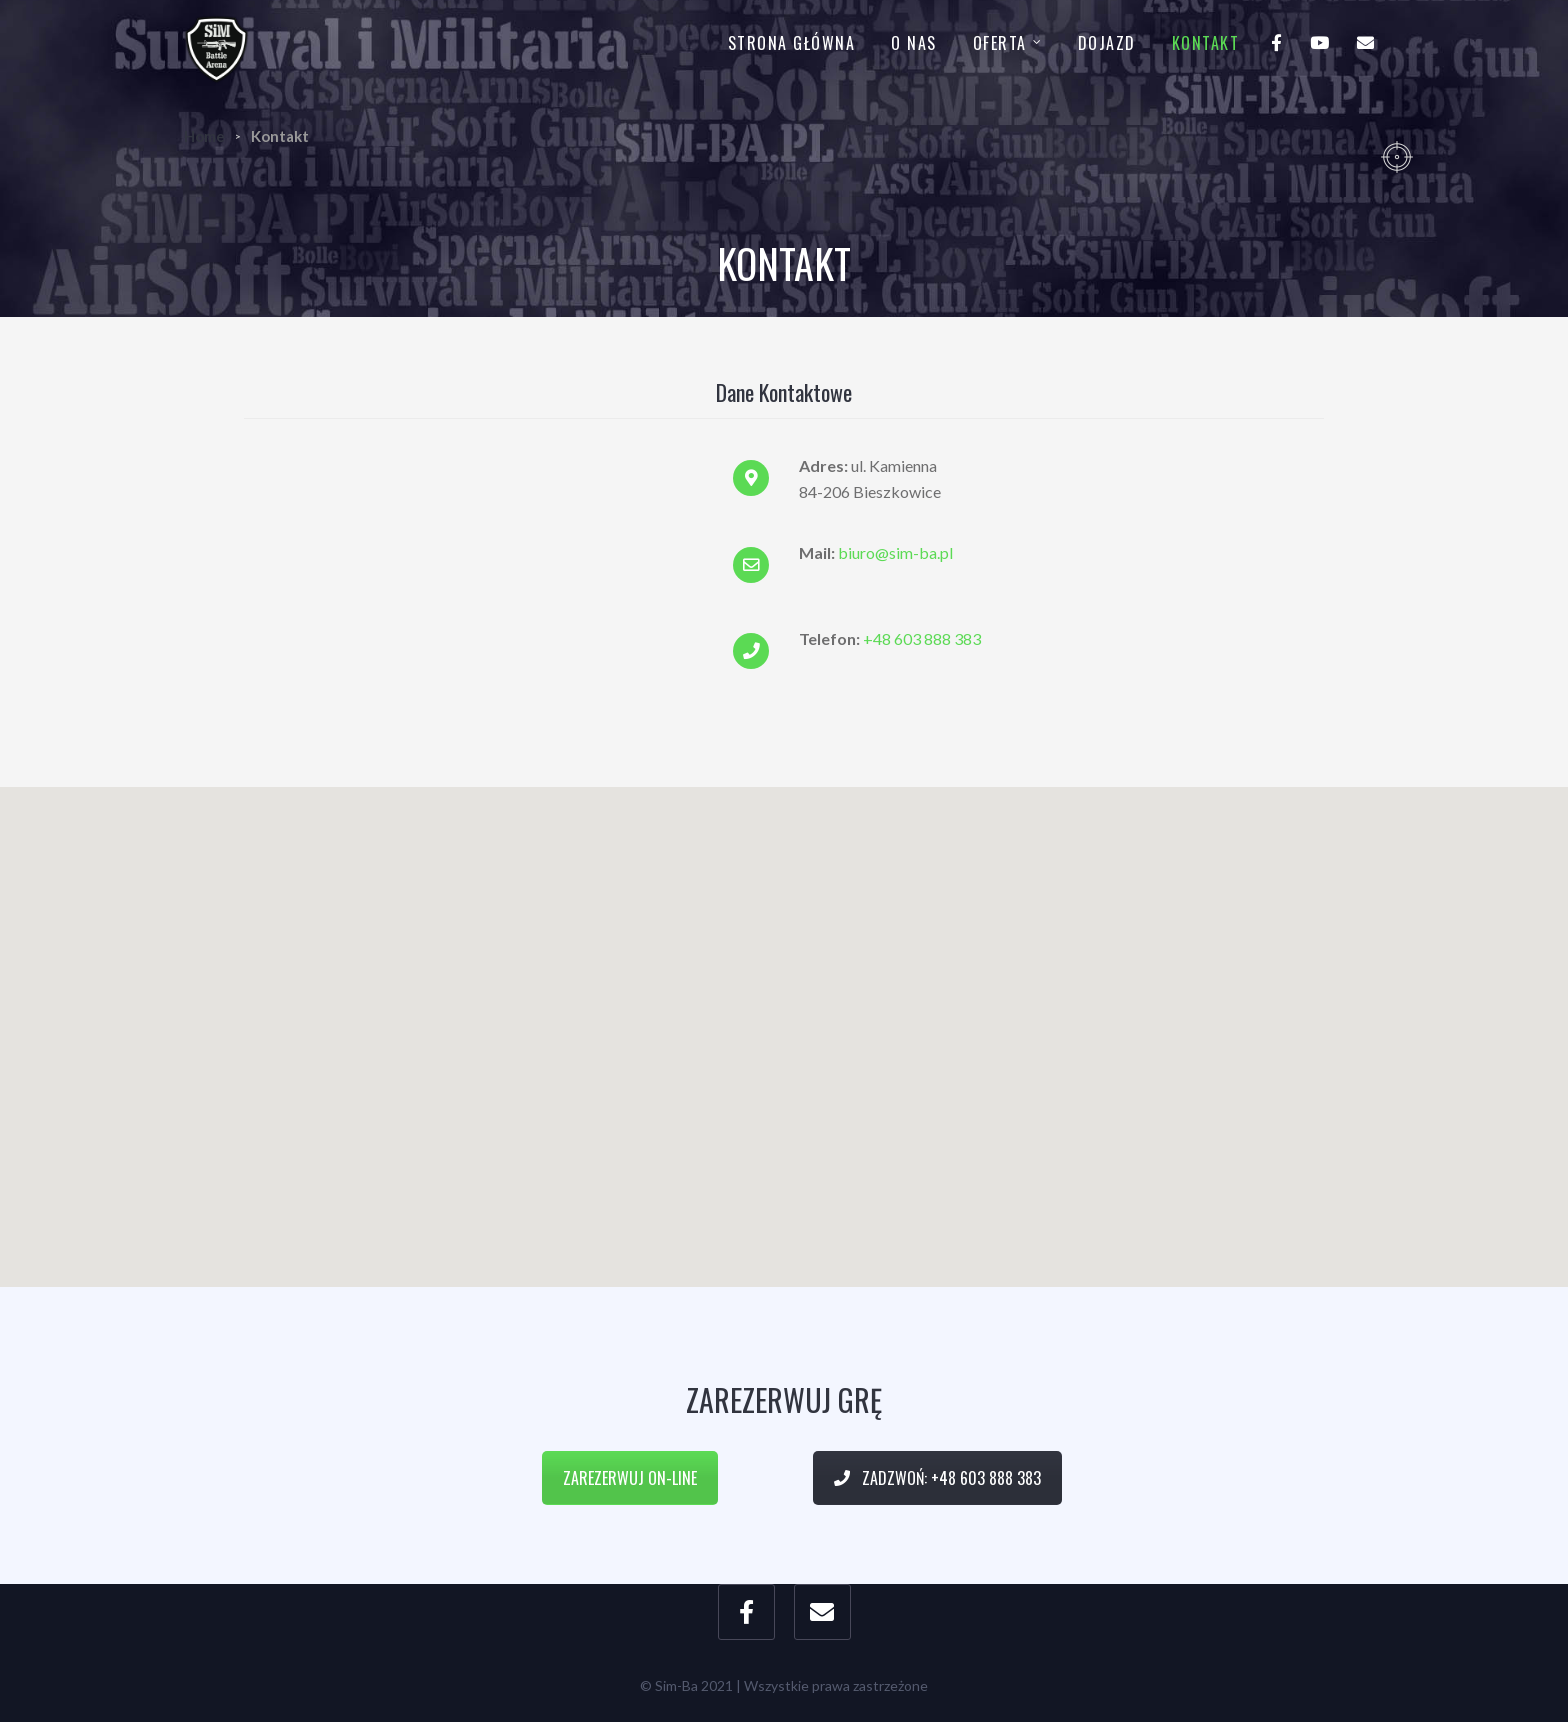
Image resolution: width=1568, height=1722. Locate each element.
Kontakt (1206, 43)
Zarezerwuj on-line (630, 1478)
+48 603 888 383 (922, 638)
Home (204, 136)
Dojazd (1107, 43)
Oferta (1000, 43)
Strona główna (792, 43)
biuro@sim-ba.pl (895, 552)
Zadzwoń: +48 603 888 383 (937, 1478)
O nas (914, 43)
